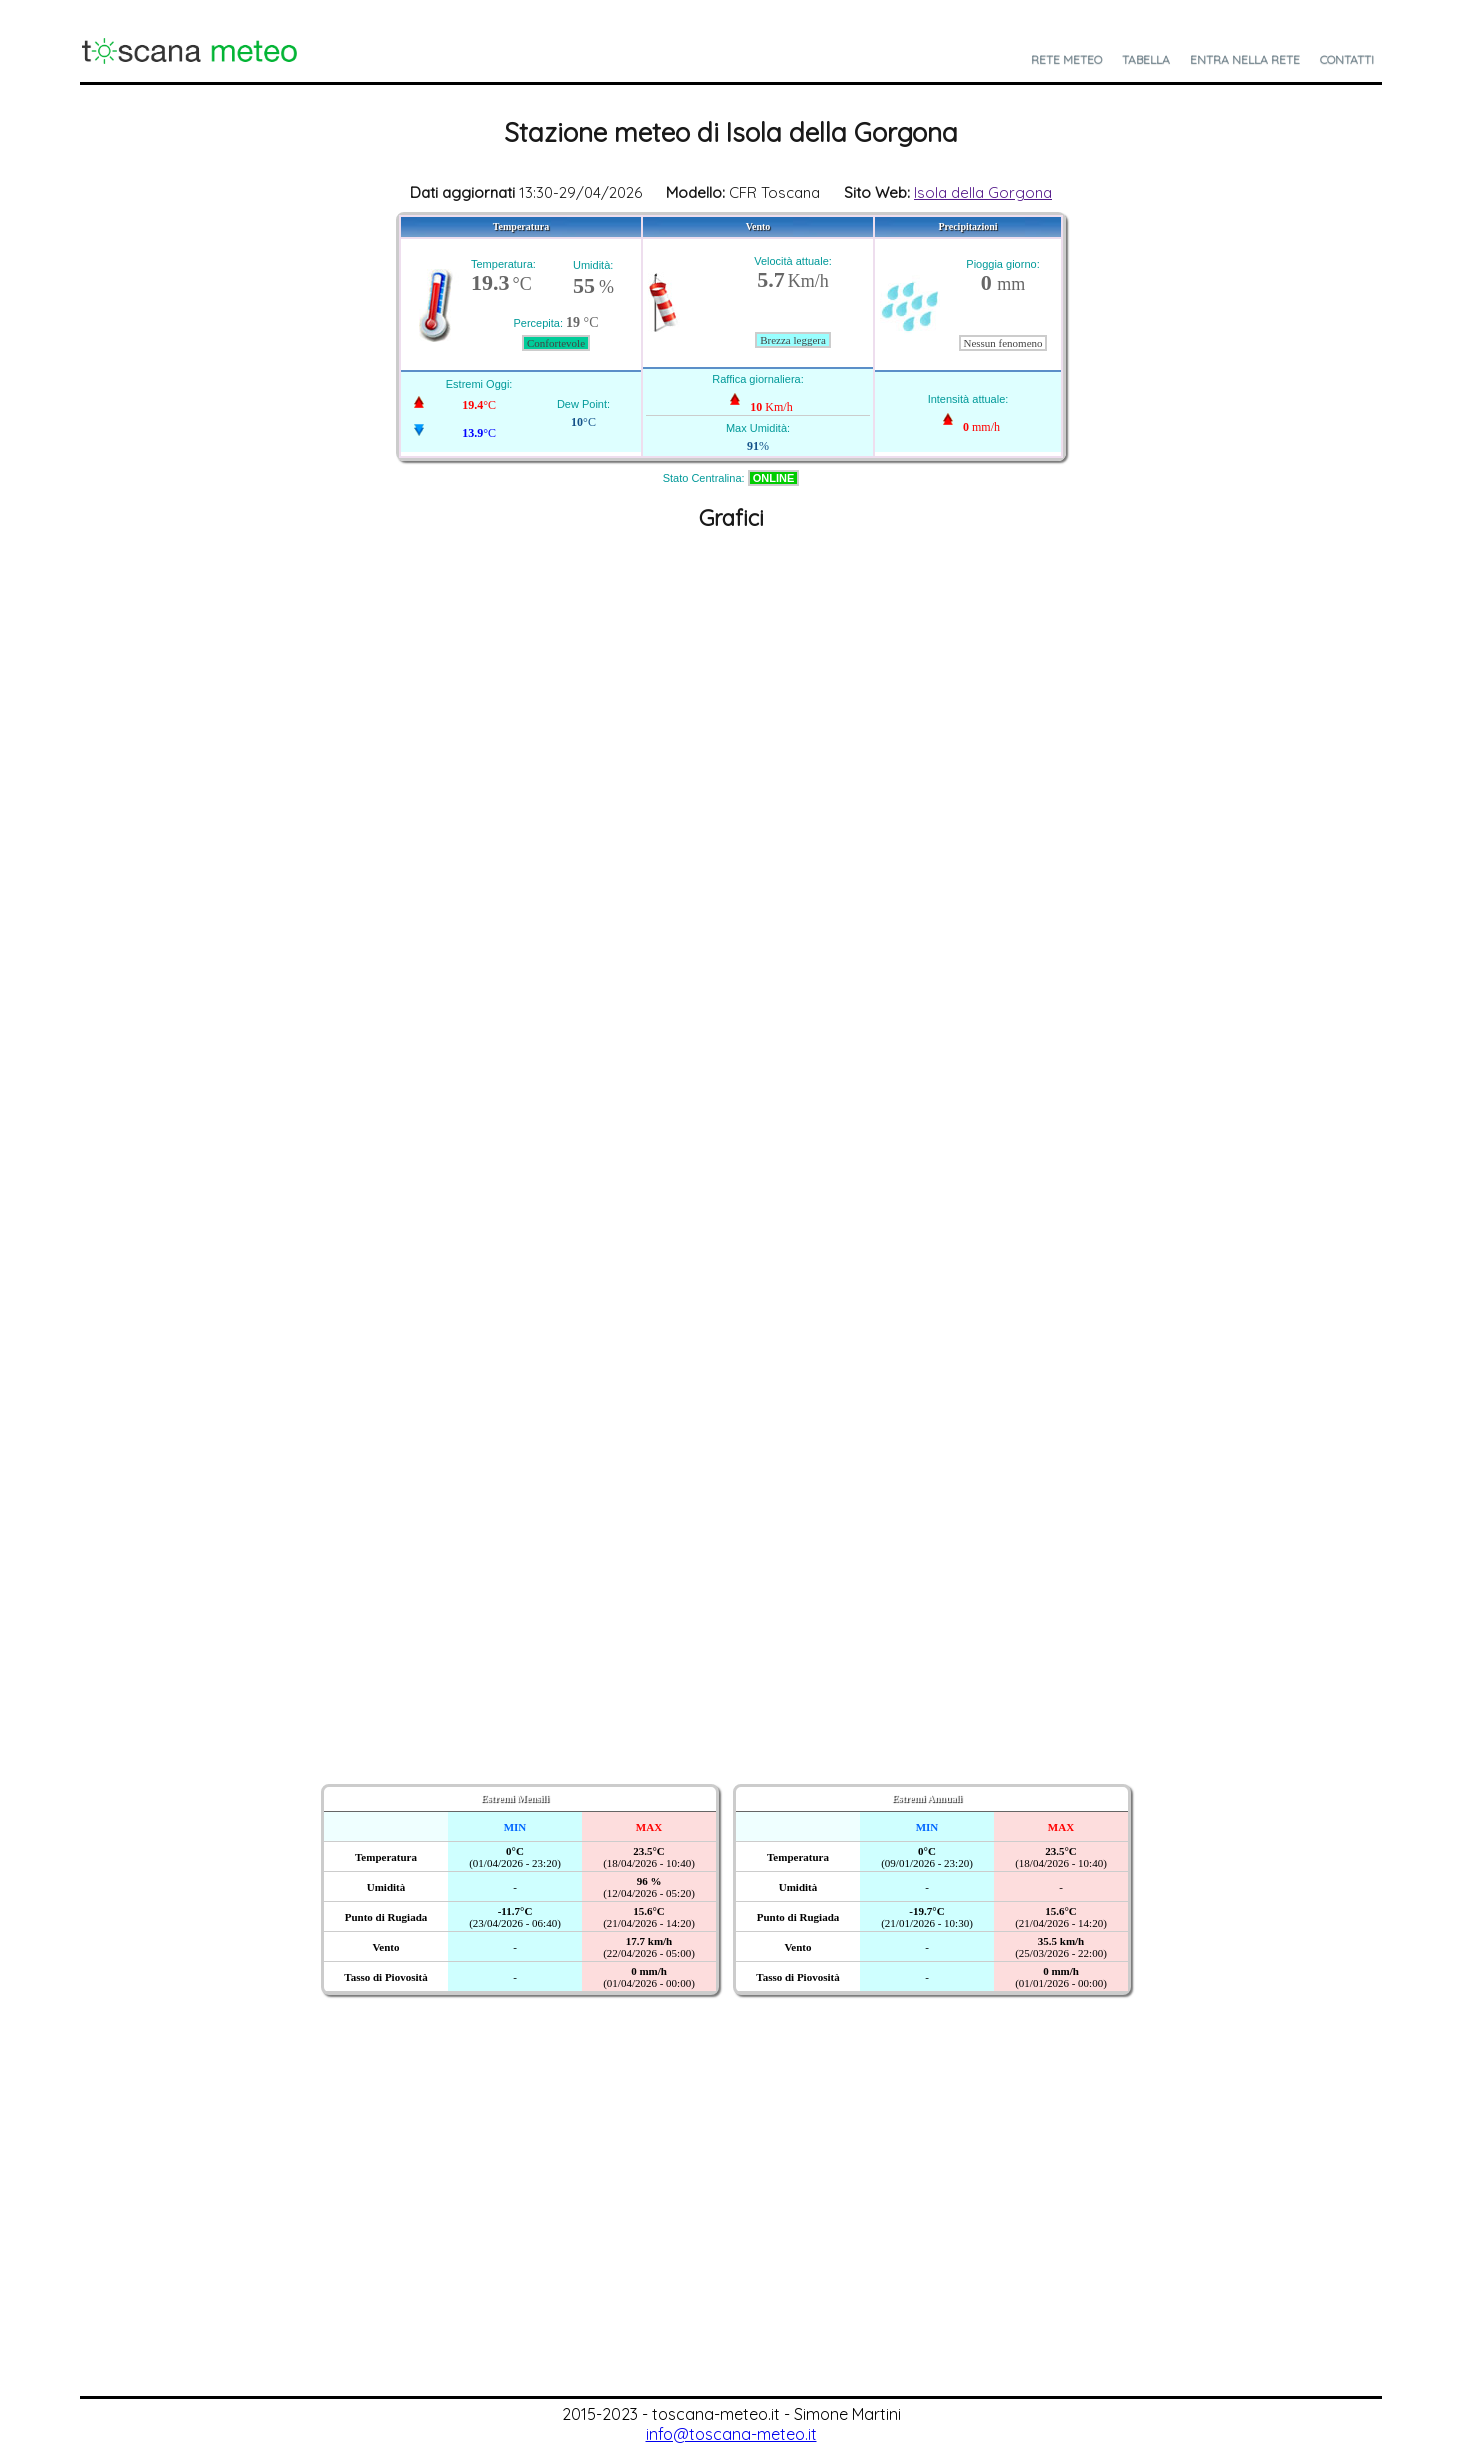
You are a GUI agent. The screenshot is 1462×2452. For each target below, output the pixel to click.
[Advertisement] (731, 2246)
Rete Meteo (1066, 59)
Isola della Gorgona (983, 192)
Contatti (1347, 59)
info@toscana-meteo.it (731, 2434)
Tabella (1146, 59)
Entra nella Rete (1245, 59)
